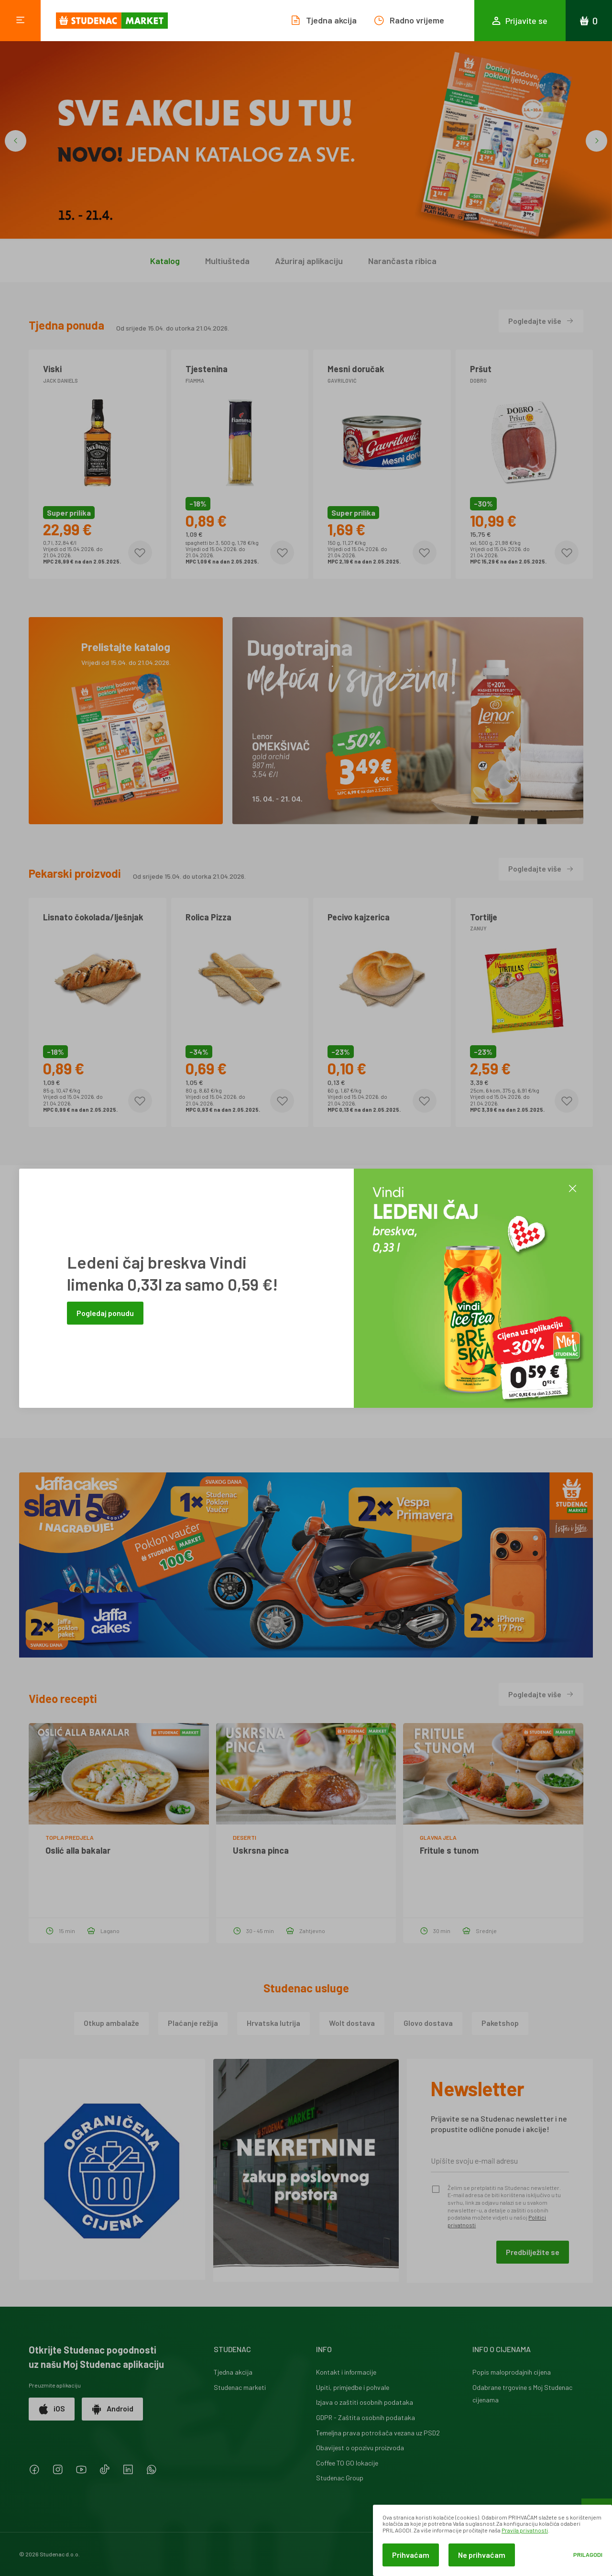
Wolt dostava (352, 2022)
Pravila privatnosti (525, 2530)
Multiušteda (227, 261)
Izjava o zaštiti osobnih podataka (364, 2402)
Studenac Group (339, 2478)
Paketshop (500, 2022)
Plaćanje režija (193, 2022)
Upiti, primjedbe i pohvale (352, 2387)
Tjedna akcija (233, 2372)
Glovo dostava (428, 2022)
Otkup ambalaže (111, 2022)
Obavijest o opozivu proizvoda (360, 2447)
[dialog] (492, 2540)
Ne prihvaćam (481, 2554)
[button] (15, 141)
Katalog (165, 261)
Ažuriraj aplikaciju (309, 261)
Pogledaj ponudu (105, 1312)
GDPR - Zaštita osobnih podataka (365, 2417)
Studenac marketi (240, 2387)
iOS (51, 2409)
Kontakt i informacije (346, 2372)
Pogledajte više (541, 320)
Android (112, 2409)
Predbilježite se (532, 2251)
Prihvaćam (410, 2554)
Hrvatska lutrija (273, 2022)
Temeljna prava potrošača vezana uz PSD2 (378, 2433)
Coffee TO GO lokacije (347, 2463)
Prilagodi (587, 2555)
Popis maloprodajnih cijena (511, 2372)
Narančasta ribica (402, 261)
